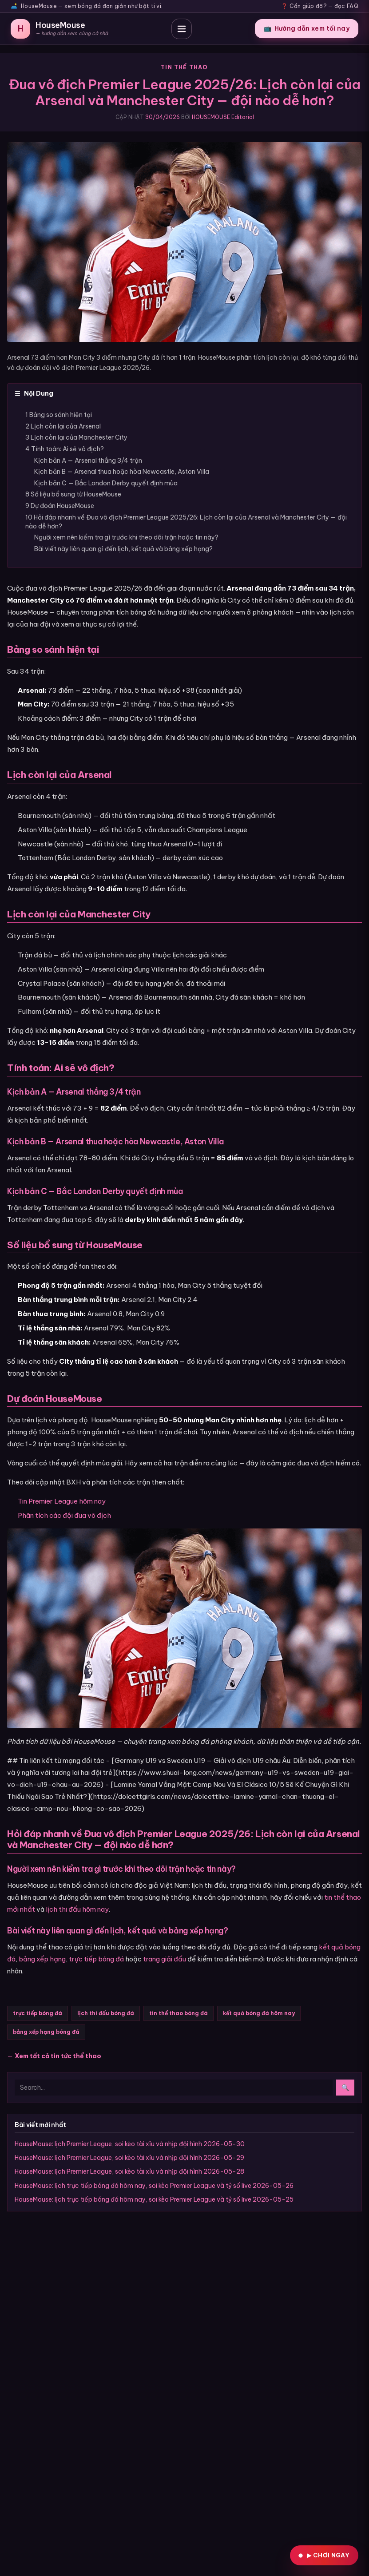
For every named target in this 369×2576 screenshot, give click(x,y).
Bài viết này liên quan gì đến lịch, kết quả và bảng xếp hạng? (123, 549)
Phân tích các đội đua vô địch (64, 1515)
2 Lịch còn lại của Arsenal (63, 426)
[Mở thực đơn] (181, 29)
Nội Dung (34, 393)
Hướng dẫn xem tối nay (306, 28)
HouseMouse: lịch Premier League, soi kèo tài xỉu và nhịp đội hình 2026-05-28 (129, 2171)
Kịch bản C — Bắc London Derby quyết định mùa (106, 483)
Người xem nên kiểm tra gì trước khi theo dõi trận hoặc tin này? (126, 537)
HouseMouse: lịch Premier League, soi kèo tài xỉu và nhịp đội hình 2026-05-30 (130, 2144)
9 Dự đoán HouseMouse (59, 506)
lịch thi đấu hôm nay (77, 1909)
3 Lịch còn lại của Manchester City (76, 437)
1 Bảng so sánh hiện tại (58, 415)
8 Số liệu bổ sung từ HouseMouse (73, 494)
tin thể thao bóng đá (178, 2013)
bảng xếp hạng (42, 1959)
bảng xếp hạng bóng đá (46, 2031)
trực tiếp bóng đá (96, 1959)
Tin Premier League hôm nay (62, 1501)
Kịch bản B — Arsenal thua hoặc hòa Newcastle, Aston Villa (121, 472)
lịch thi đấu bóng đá (105, 2013)
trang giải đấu (164, 1959)
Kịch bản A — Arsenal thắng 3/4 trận (88, 460)
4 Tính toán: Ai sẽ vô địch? (64, 449)
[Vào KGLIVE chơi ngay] (324, 2555)
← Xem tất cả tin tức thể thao (54, 2056)
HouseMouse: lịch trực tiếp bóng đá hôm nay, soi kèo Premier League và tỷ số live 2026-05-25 (154, 2199)
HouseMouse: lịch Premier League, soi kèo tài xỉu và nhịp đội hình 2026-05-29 (129, 2158)
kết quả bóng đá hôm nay (259, 2013)
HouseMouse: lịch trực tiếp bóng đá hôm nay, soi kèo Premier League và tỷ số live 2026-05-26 (154, 2186)
